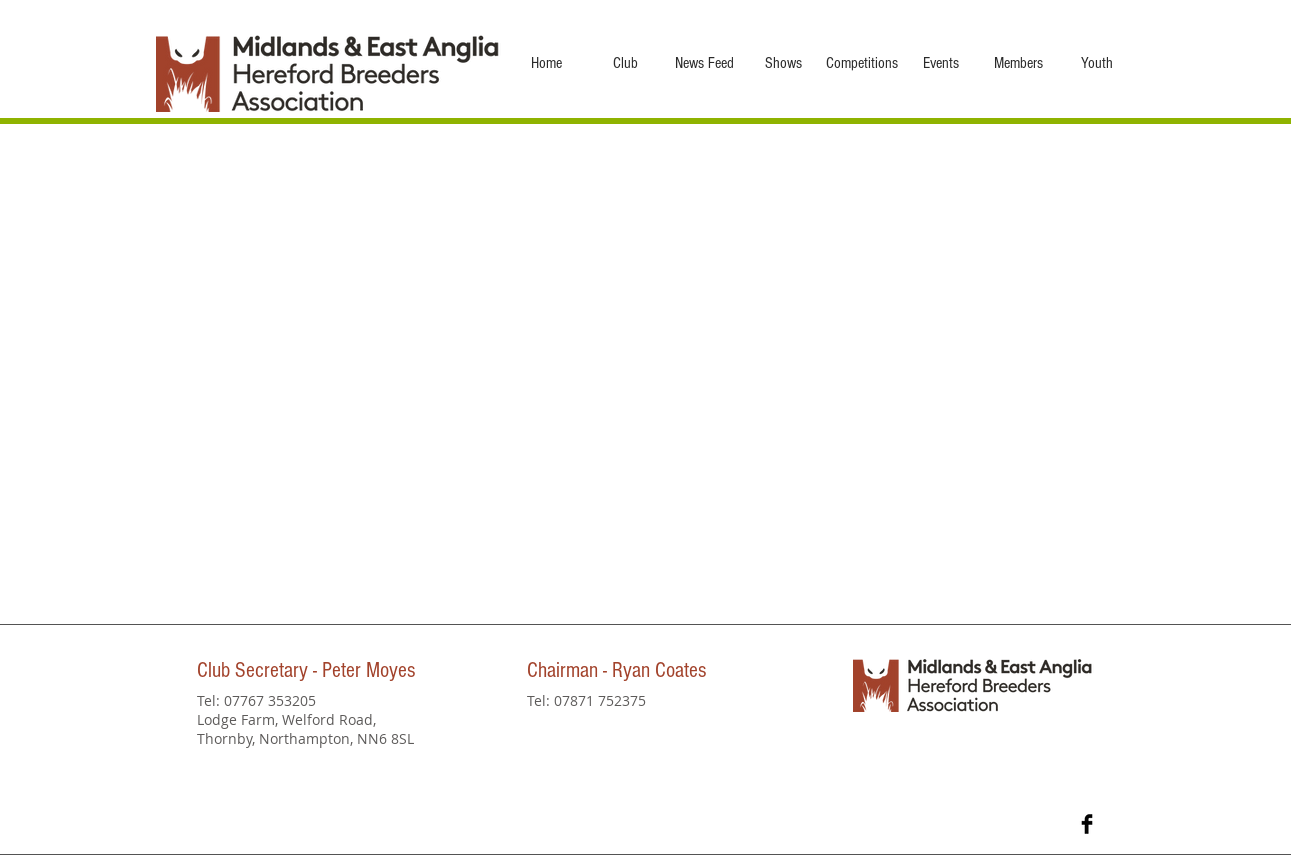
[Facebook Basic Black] (1087, 824)
